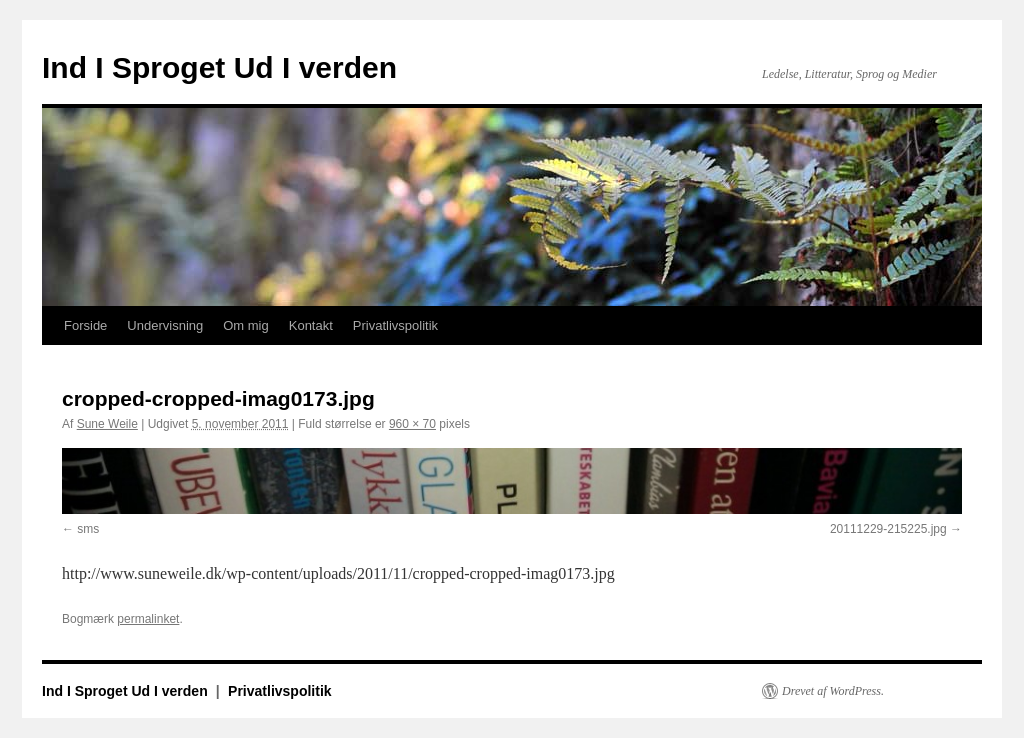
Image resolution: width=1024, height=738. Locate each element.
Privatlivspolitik (395, 325)
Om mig (246, 325)
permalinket (148, 619)
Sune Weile (107, 424)
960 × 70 (412, 424)
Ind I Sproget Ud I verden (219, 67)
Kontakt (311, 325)
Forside (85, 325)
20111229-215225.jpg (888, 529)
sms (88, 529)
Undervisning (165, 325)
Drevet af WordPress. (833, 691)
